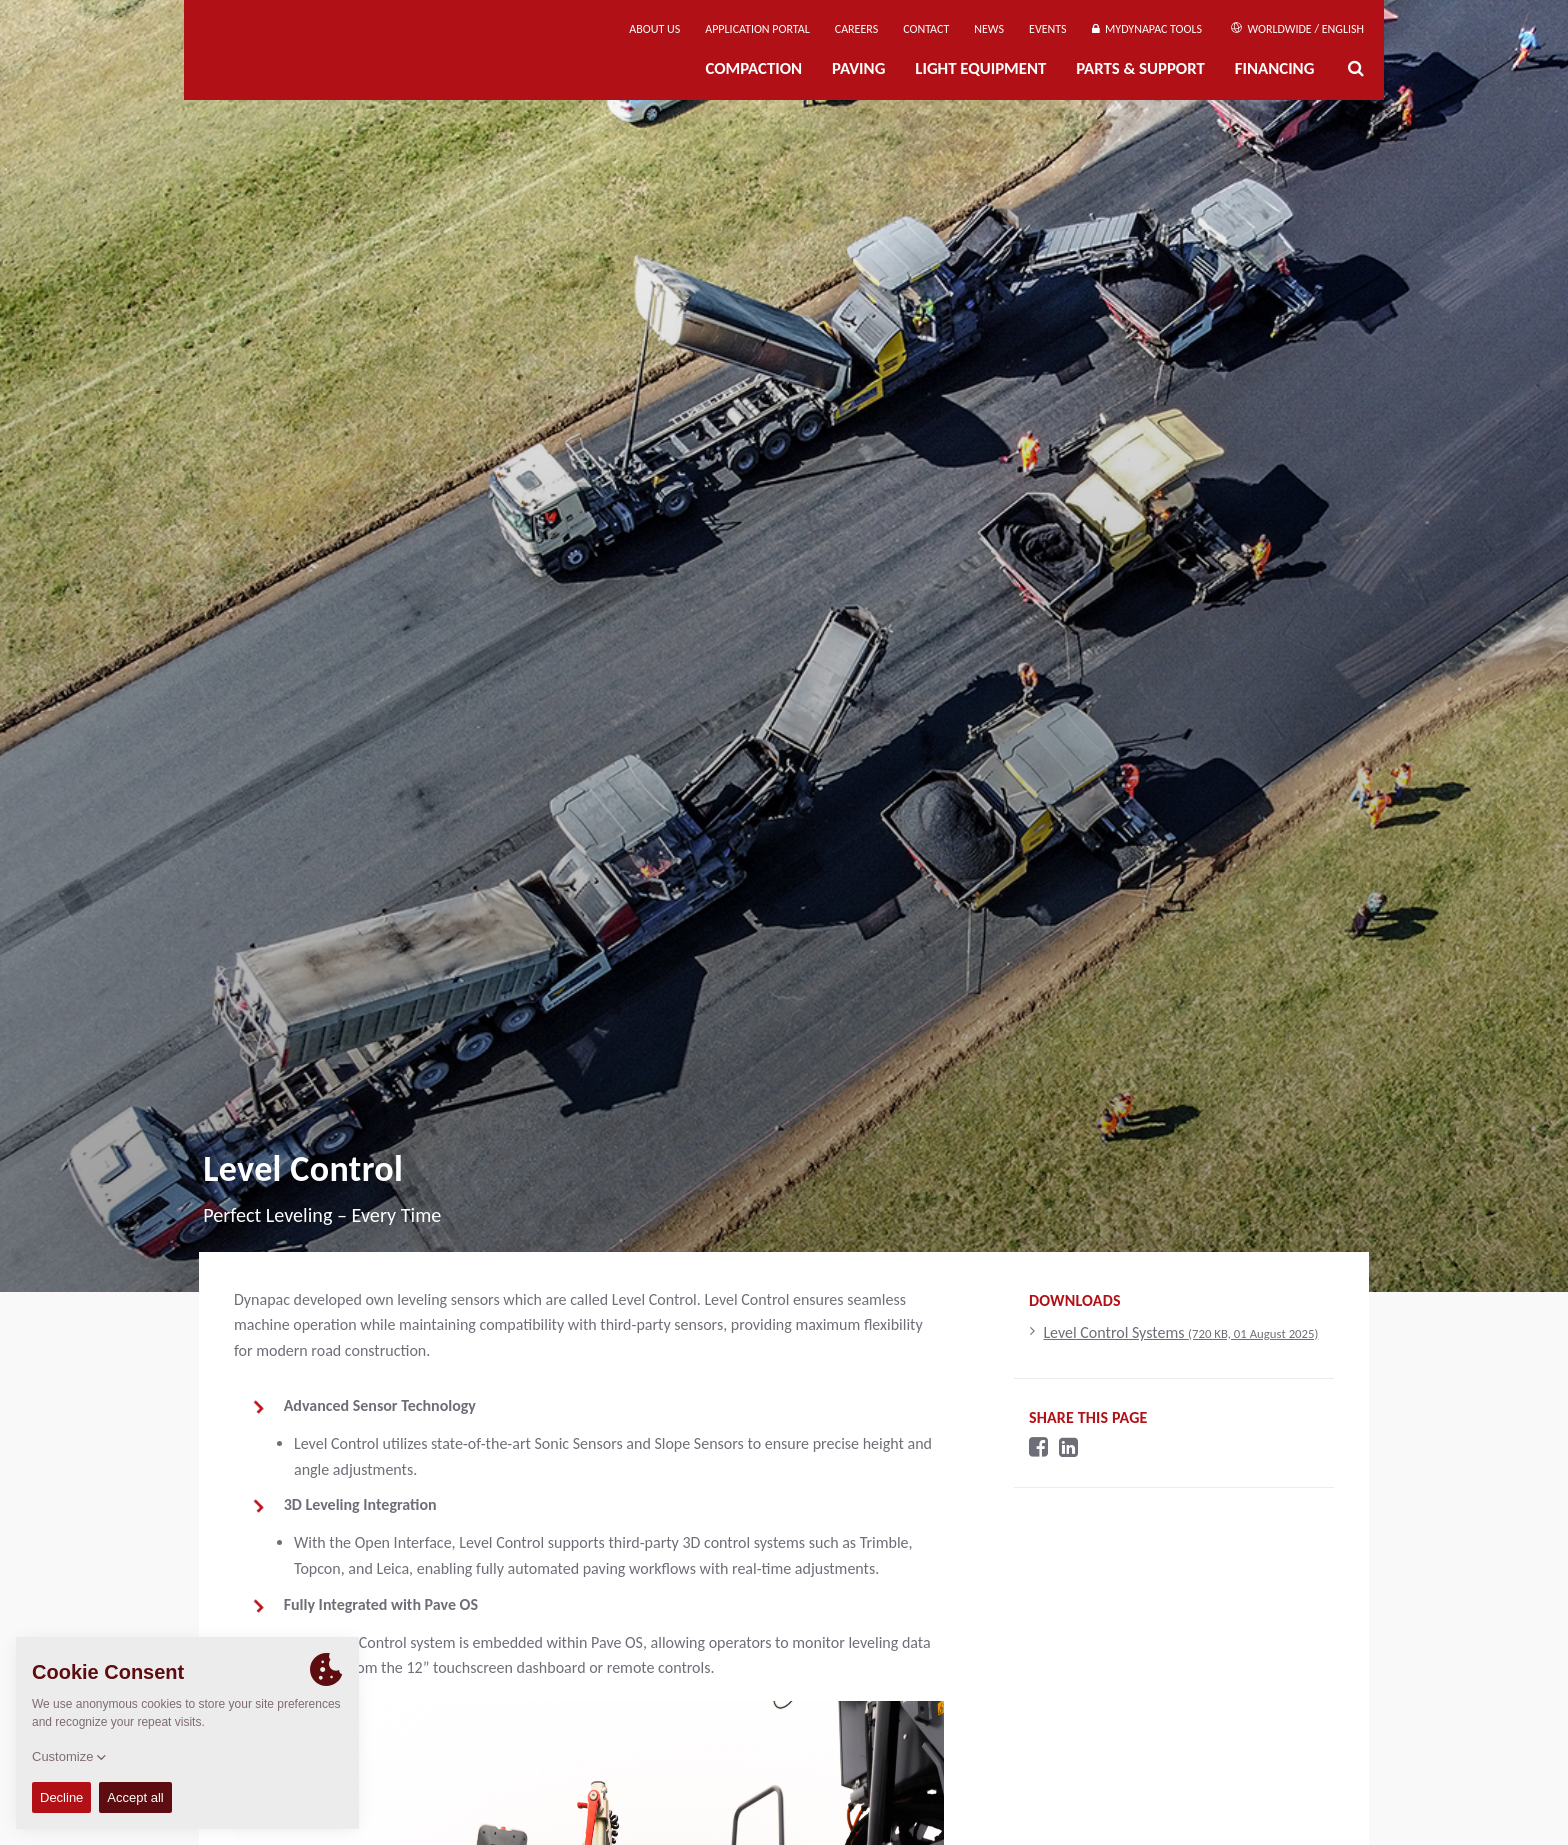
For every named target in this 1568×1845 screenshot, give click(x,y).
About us (654, 29)
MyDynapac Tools (1147, 29)
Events (1048, 29)
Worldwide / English (1297, 29)
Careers (856, 29)
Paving (858, 68)
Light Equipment (980, 68)
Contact (926, 29)
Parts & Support (1140, 68)
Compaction (753, 68)
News (989, 29)
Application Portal (757, 29)
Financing (1275, 68)
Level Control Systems (1180, 1332)
